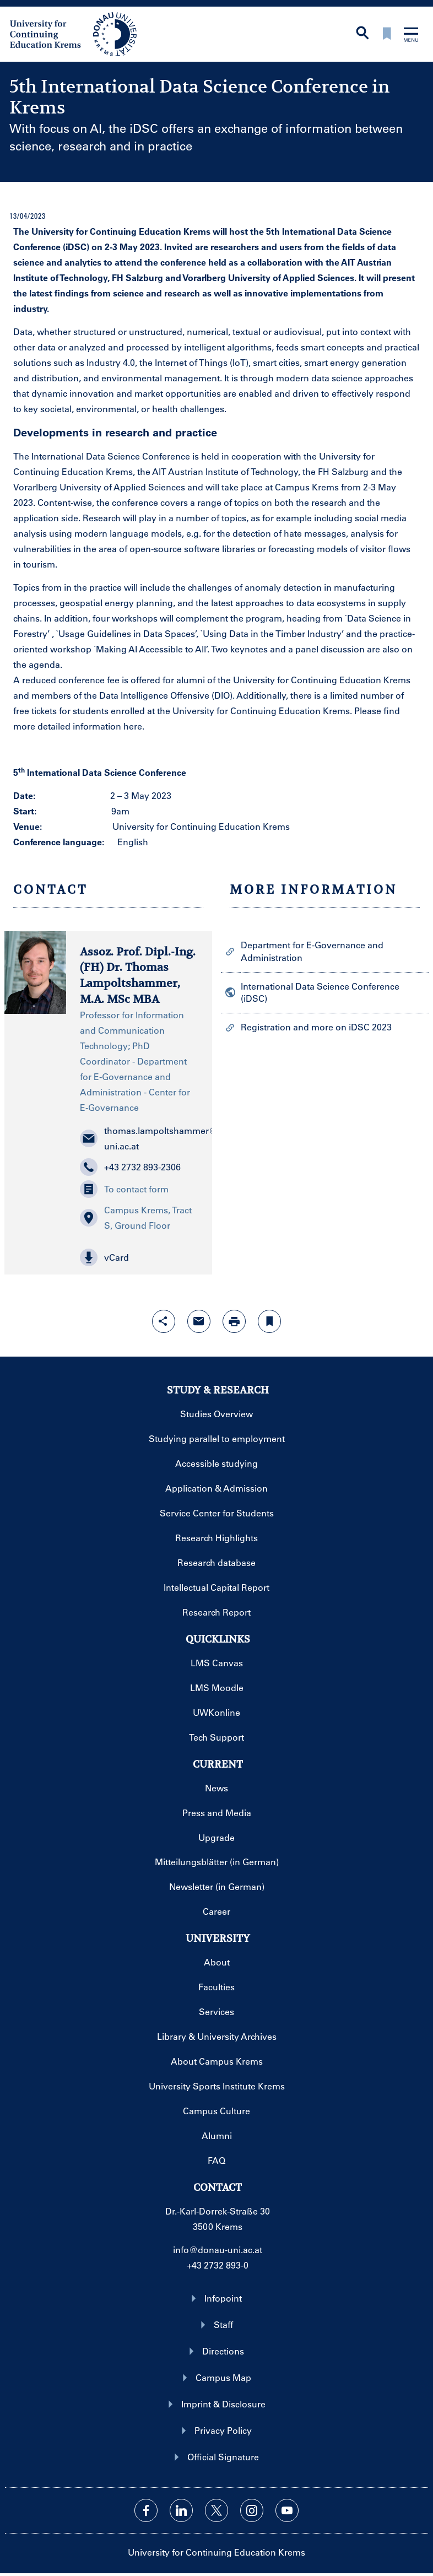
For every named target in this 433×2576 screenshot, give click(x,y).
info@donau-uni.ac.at (217, 2249)
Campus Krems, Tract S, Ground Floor (136, 1217)
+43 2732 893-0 (217, 2265)
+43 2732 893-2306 (130, 1167)
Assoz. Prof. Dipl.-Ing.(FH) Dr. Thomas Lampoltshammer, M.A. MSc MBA (138, 975)
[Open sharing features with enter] (163, 1321)
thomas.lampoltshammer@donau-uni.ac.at (139, 1138)
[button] (139, 1257)
